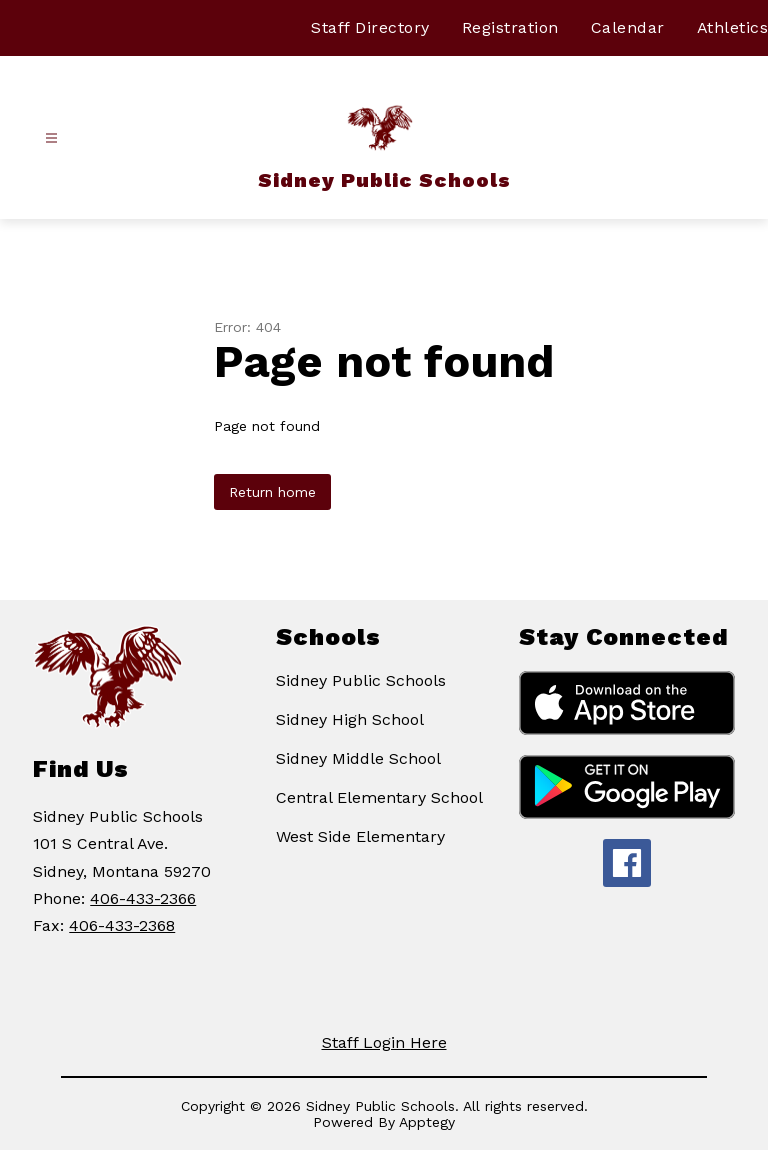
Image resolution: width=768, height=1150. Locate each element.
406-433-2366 (143, 898)
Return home (272, 492)
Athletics (733, 27)
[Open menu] (51, 138)
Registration (510, 27)
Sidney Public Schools (361, 680)
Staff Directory (370, 27)
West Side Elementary (360, 836)
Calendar (628, 27)
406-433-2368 (122, 925)
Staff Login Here (384, 1042)
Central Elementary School (379, 797)
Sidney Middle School (358, 758)
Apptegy (427, 1122)
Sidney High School (350, 719)
